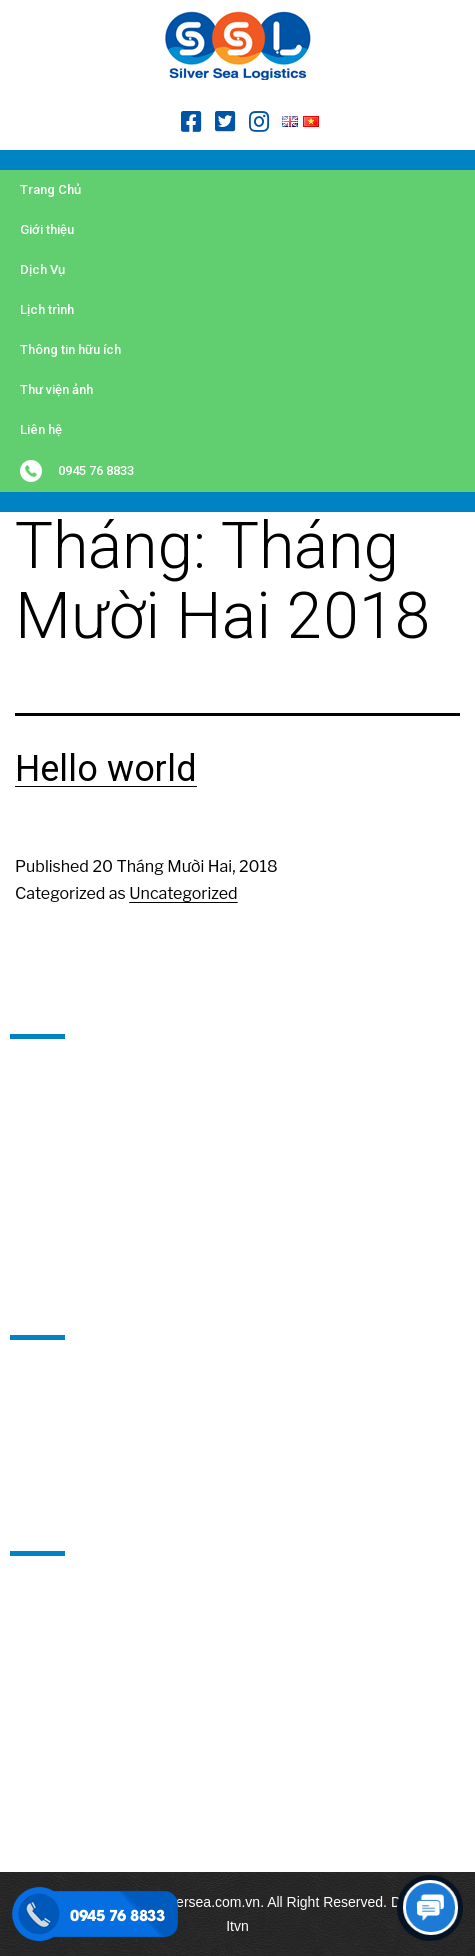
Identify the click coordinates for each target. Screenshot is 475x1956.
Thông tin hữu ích (70, 349)
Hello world (106, 769)
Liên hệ (41, 429)
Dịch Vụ (42, 269)
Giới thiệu (47, 229)
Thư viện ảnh (56, 389)
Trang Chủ (50, 189)
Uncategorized (183, 893)
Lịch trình (47, 309)
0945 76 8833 (96, 470)
